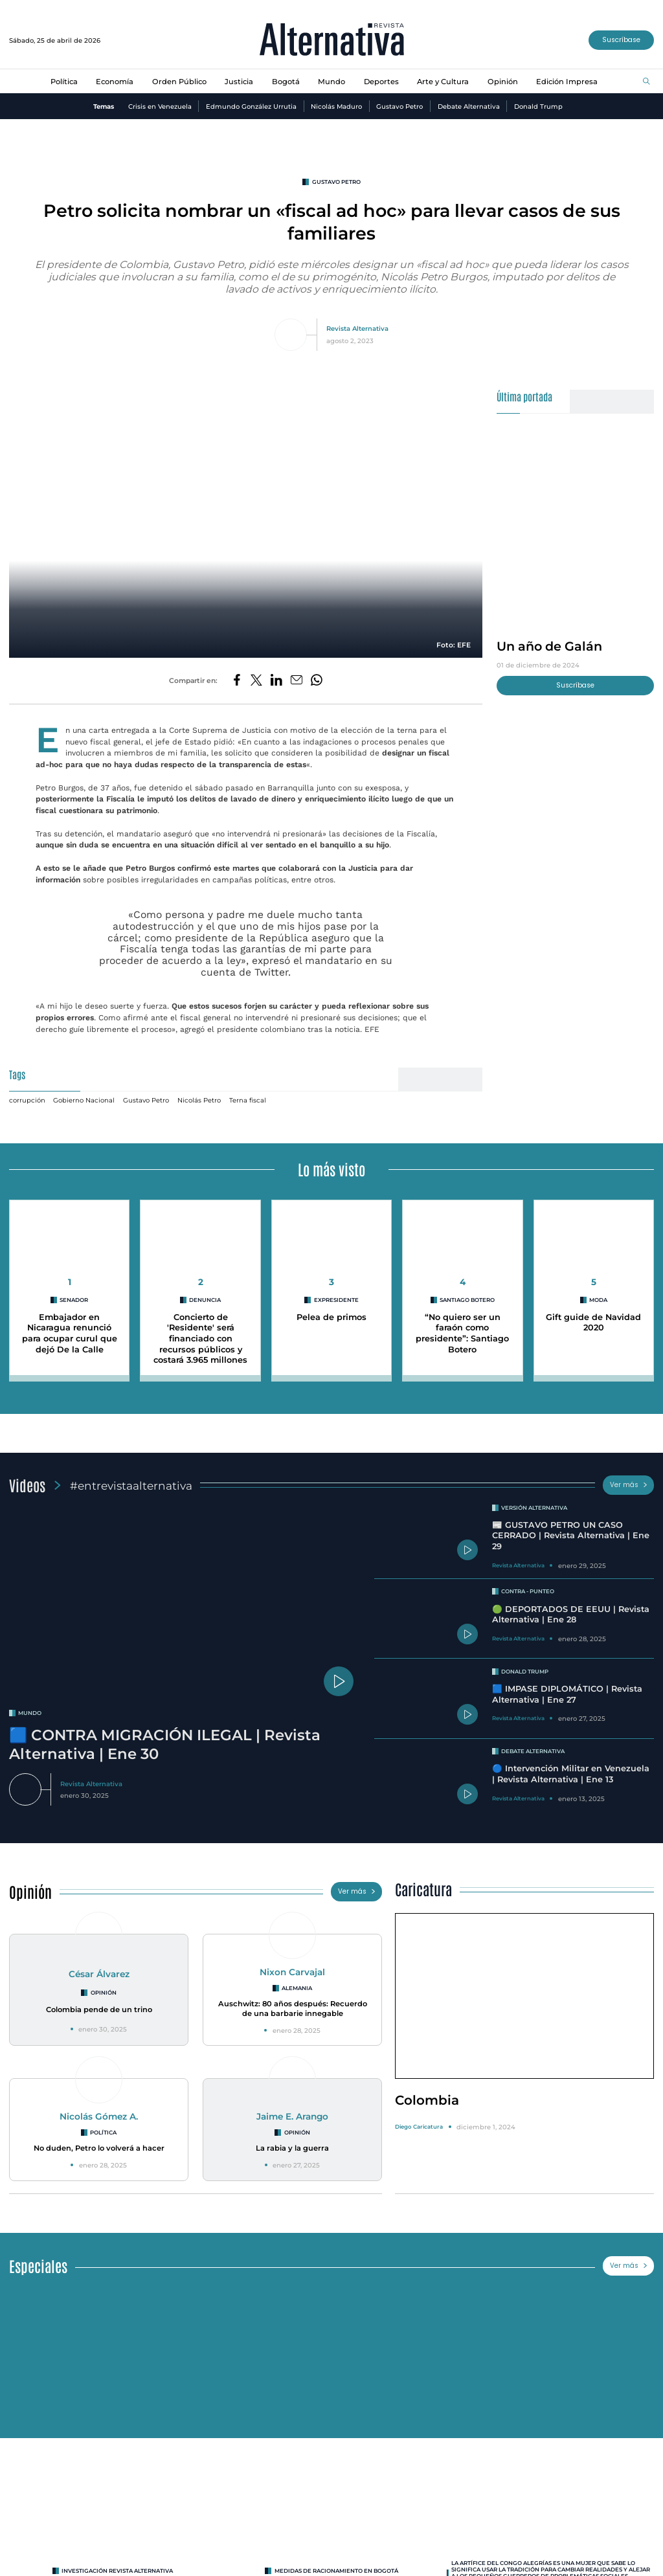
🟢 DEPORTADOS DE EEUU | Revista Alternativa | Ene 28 (570, 1614)
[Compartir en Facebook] (237, 681)
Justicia (239, 81)
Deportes (381, 81)
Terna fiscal (247, 1100)
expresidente (336, 1300)
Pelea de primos (331, 1317)
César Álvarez (99, 1974)
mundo (29, 1713)
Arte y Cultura (443, 81)
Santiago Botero (467, 1300)
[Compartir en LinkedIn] (276, 681)
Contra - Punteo (527, 1591)
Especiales (38, 2265)
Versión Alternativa (534, 1508)
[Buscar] (646, 82)
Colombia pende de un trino (99, 2009)
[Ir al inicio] (332, 40)
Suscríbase (621, 40)
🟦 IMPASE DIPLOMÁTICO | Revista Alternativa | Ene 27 (567, 1694)
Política (64, 81)
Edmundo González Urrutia (251, 106)
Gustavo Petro (399, 106)
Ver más (628, 1485)
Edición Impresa (567, 81)
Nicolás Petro (199, 1100)
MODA (598, 1300)
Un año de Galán (549, 646)
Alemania (297, 1988)
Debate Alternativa (469, 106)
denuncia (205, 1300)
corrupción (27, 1100)
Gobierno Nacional (84, 1100)
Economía (114, 81)
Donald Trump (538, 106)
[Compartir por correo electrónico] (296, 681)
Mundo (331, 81)
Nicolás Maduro (336, 106)
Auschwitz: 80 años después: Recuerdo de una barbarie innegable (292, 2008)
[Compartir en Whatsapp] (316, 681)
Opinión (503, 81)
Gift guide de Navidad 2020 (593, 1322)
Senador (74, 1300)
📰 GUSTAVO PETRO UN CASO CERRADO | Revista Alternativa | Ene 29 (570, 1535)
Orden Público (179, 81)
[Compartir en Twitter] (256, 681)
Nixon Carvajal (292, 1972)
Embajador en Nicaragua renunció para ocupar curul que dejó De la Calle (69, 1333)
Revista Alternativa (357, 328)
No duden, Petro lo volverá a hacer (99, 2148)
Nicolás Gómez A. (99, 2116)
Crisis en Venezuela (160, 106)
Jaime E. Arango (292, 2116)
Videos (27, 1484)
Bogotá (286, 81)
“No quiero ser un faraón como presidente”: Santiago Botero (462, 1333)
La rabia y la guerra (292, 2148)
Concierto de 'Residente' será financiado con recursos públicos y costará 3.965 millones (200, 1338)
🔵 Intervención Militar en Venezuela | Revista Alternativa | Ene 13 (570, 1774)
